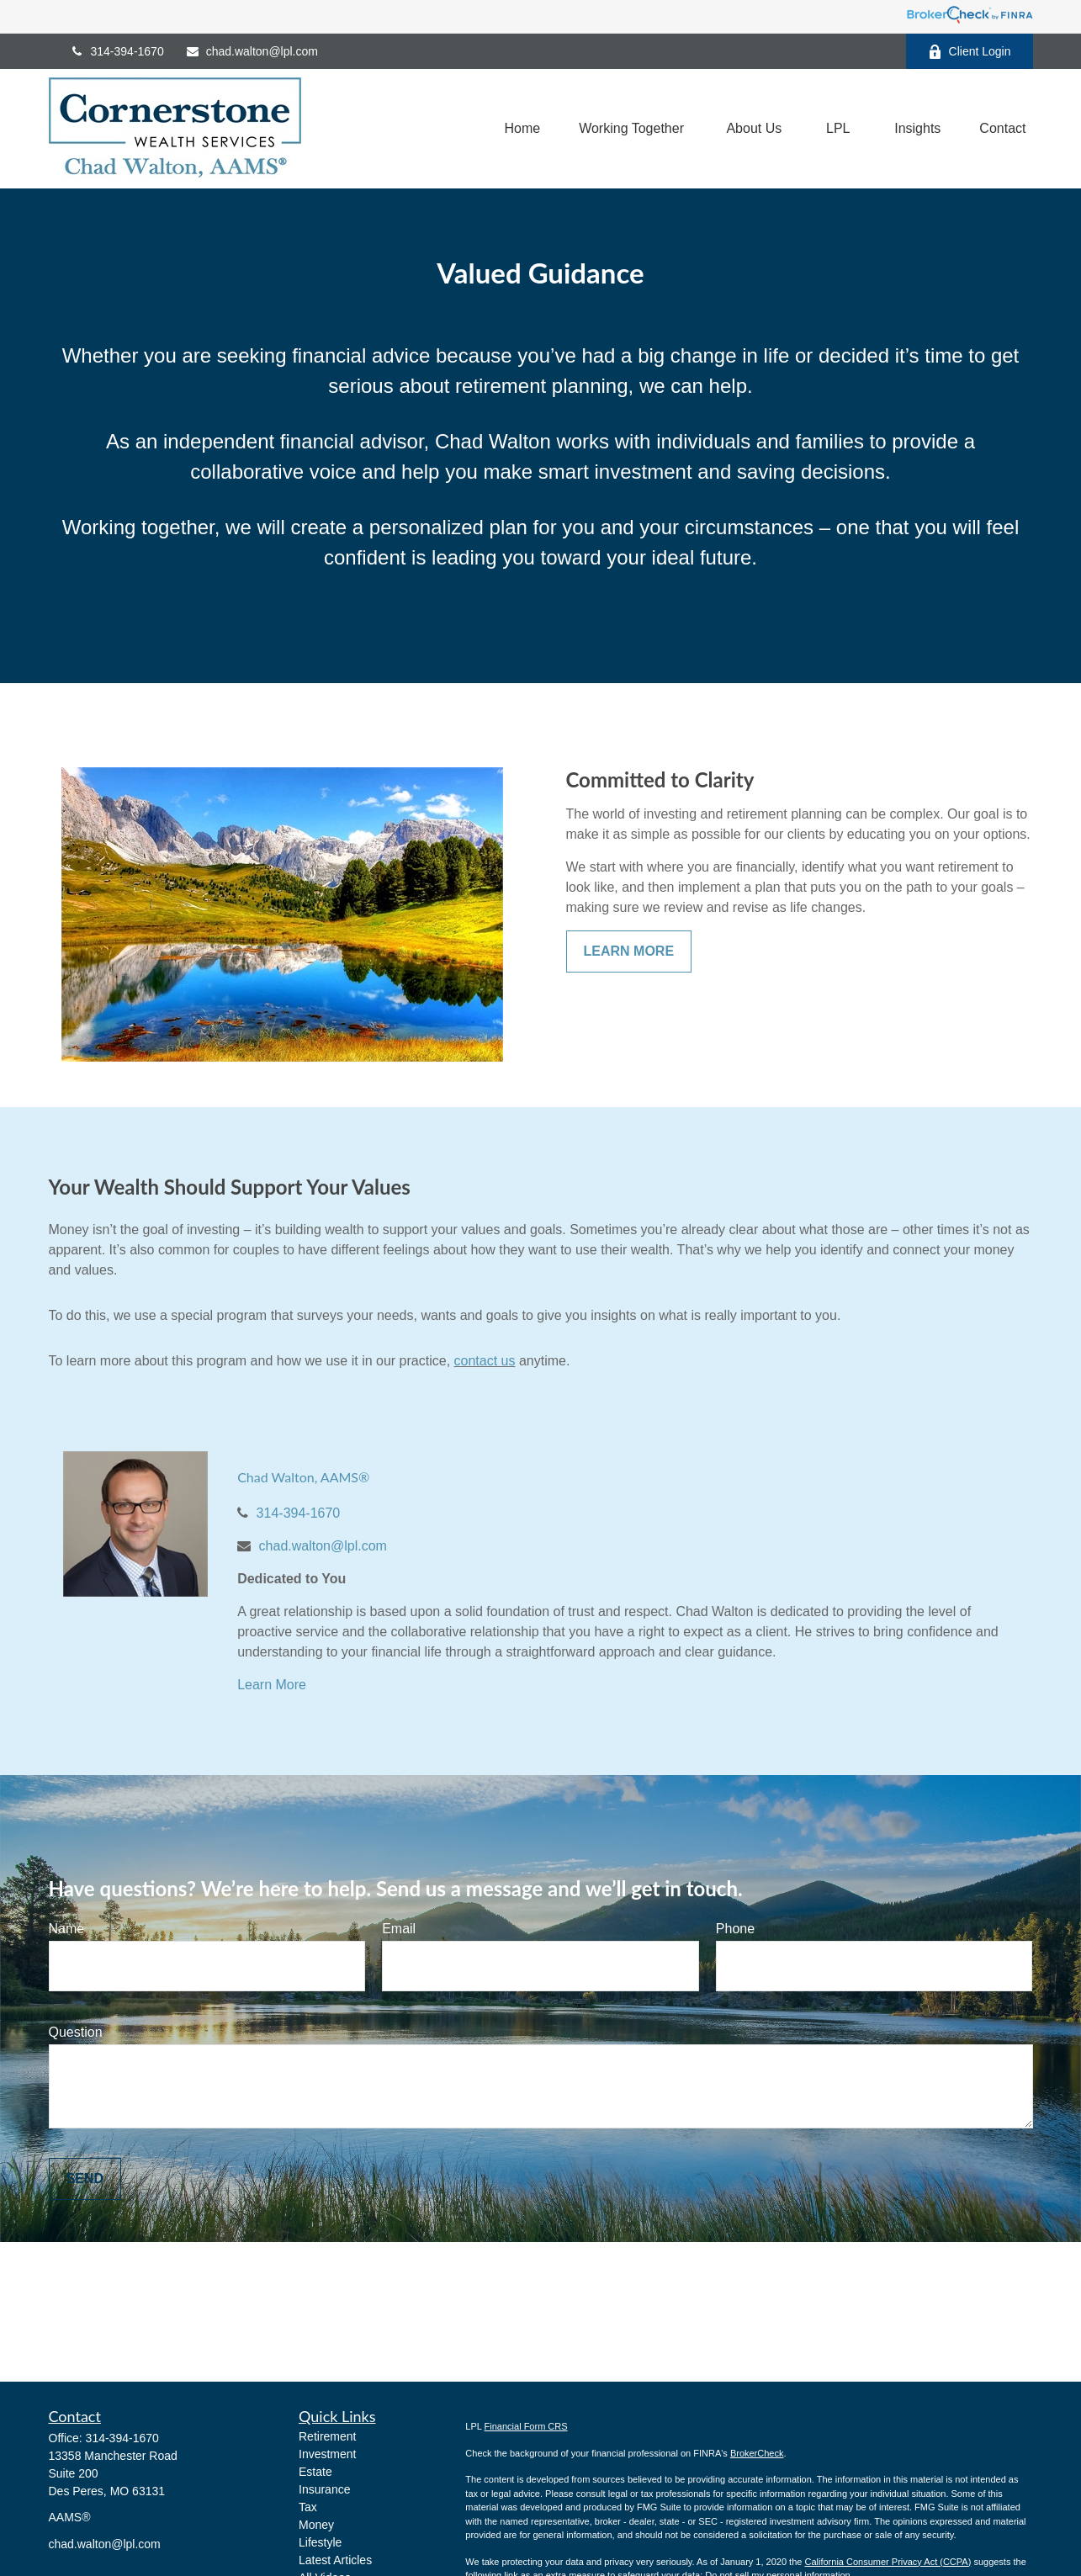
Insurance (324, 2489)
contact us (485, 1361)
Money (316, 2524)
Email (399, 1928)
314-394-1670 (117, 51)
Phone (735, 1928)
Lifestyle (320, 2542)
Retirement (327, 2436)
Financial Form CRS (526, 2426)
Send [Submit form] (84, 2178)
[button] (522, 129)
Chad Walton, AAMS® (303, 1477)
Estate (315, 2471)
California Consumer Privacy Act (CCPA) (887, 2562)
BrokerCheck (757, 2453)
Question (76, 2032)
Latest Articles (335, 2560)
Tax (308, 2507)
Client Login (969, 52)
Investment (327, 2454)
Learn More (271, 1685)
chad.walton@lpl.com (251, 51)
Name (67, 1928)
